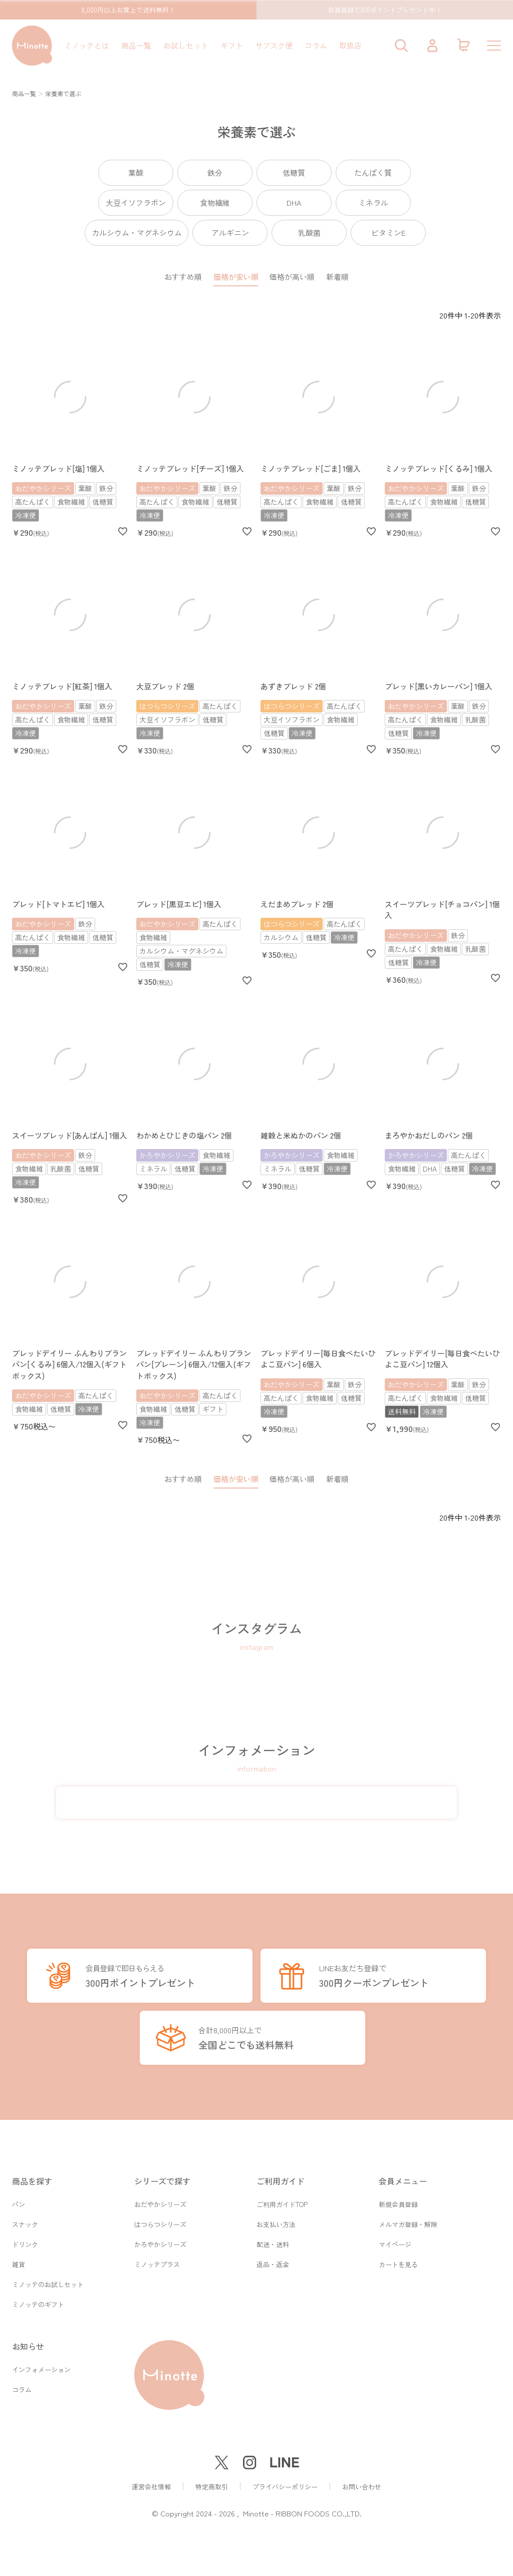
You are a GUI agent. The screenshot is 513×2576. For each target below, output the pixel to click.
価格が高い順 (292, 276)
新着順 (337, 276)
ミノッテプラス (157, 2262)
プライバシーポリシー (285, 2486)
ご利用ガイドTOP (282, 2198)
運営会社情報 (151, 2486)
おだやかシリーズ (160, 2198)
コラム (316, 45)
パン (18, 2198)
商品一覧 (136, 45)
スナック (25, 2220)
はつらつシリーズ (160, 2220)
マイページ (395, 2241)
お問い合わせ (361, 2486)
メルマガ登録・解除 (408, 2220)
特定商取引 (211, 2486)
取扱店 (350, 45)
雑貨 (18, 2262)
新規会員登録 (398, 2198)
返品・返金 (272, 2262)
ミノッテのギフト (38, 2304)
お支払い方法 (276, 2220)
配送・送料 (272, 2241)
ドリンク (25, 2241)
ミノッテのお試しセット (48, 2283)
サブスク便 (274, 45)
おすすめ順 (183, 276)
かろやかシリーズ (160, 2241)
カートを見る (398, 2262)
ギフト (231, 45)
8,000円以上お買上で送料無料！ (128, 10)
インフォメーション (41, 2370)
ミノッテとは (86, 45)
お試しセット (185, 45)
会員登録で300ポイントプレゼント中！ (385, 10)
